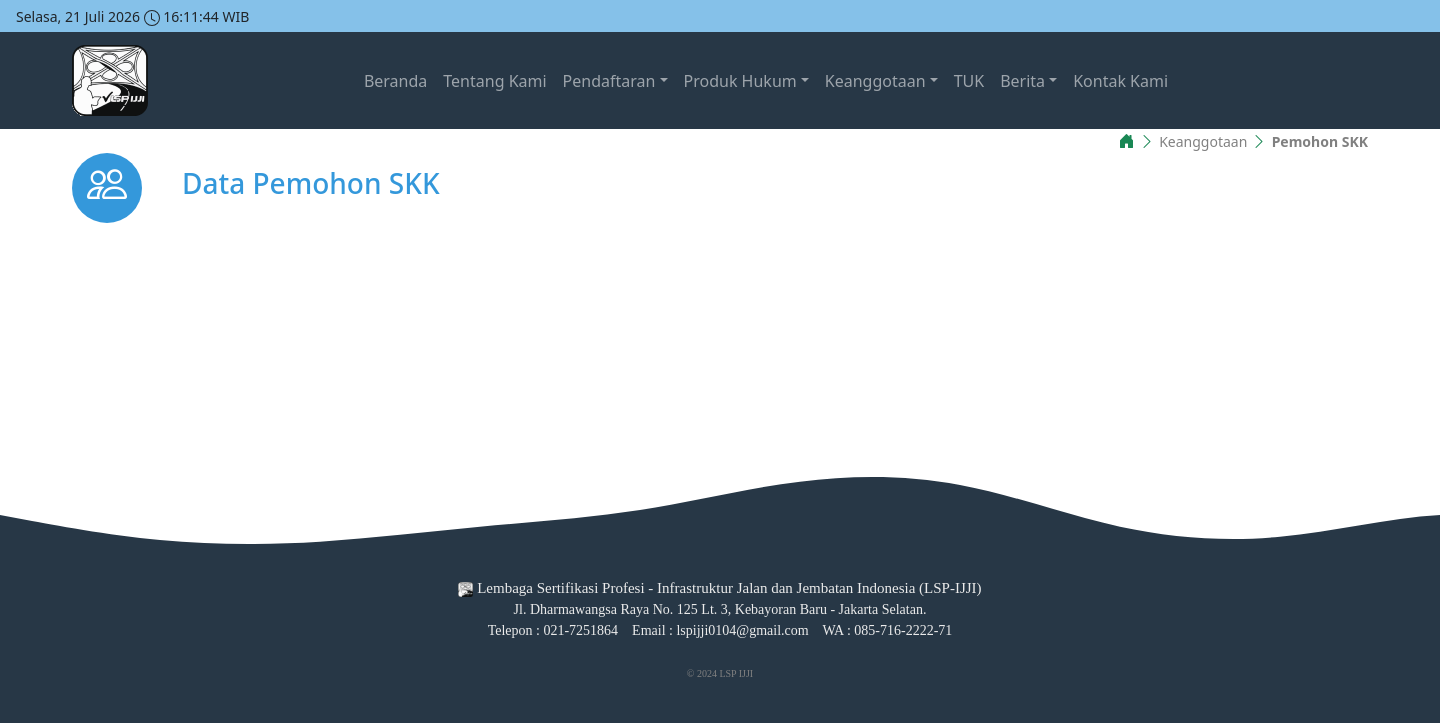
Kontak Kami (1120, 81)
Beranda (395, 81)
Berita (1022, 81)
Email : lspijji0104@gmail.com (720, 630)
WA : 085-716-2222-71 (887, 630)
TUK (969, 81)
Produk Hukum (740, 81)
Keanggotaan (875, 81)
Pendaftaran (609, 81)
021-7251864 (580, 630)
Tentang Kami (494, 81)
